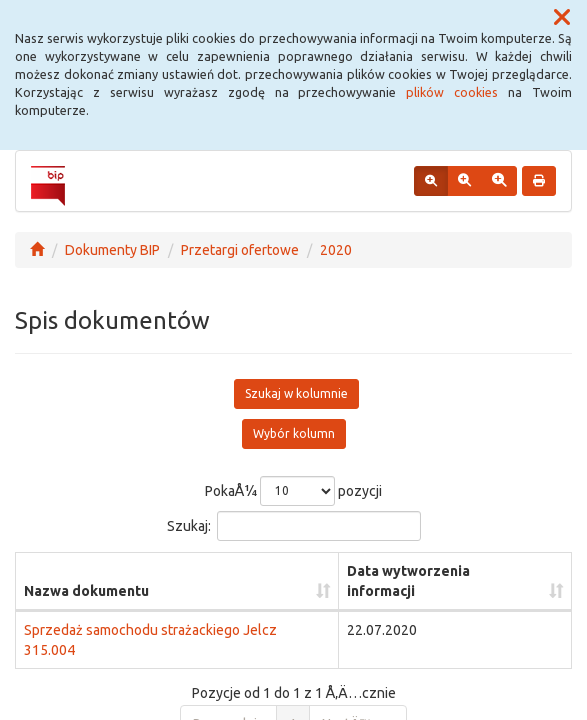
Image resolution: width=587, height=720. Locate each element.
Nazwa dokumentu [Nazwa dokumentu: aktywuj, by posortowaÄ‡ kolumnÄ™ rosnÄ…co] (86, 591)
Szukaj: (294, 526)
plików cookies (452, 92)
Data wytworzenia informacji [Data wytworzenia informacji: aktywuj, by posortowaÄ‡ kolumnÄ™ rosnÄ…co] (408, 581)
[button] (562, 18)
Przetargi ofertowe (240, 250)
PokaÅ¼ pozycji (293, 491)
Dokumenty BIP (112, 250)
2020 (336, 250)
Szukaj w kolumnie (296, 393)
